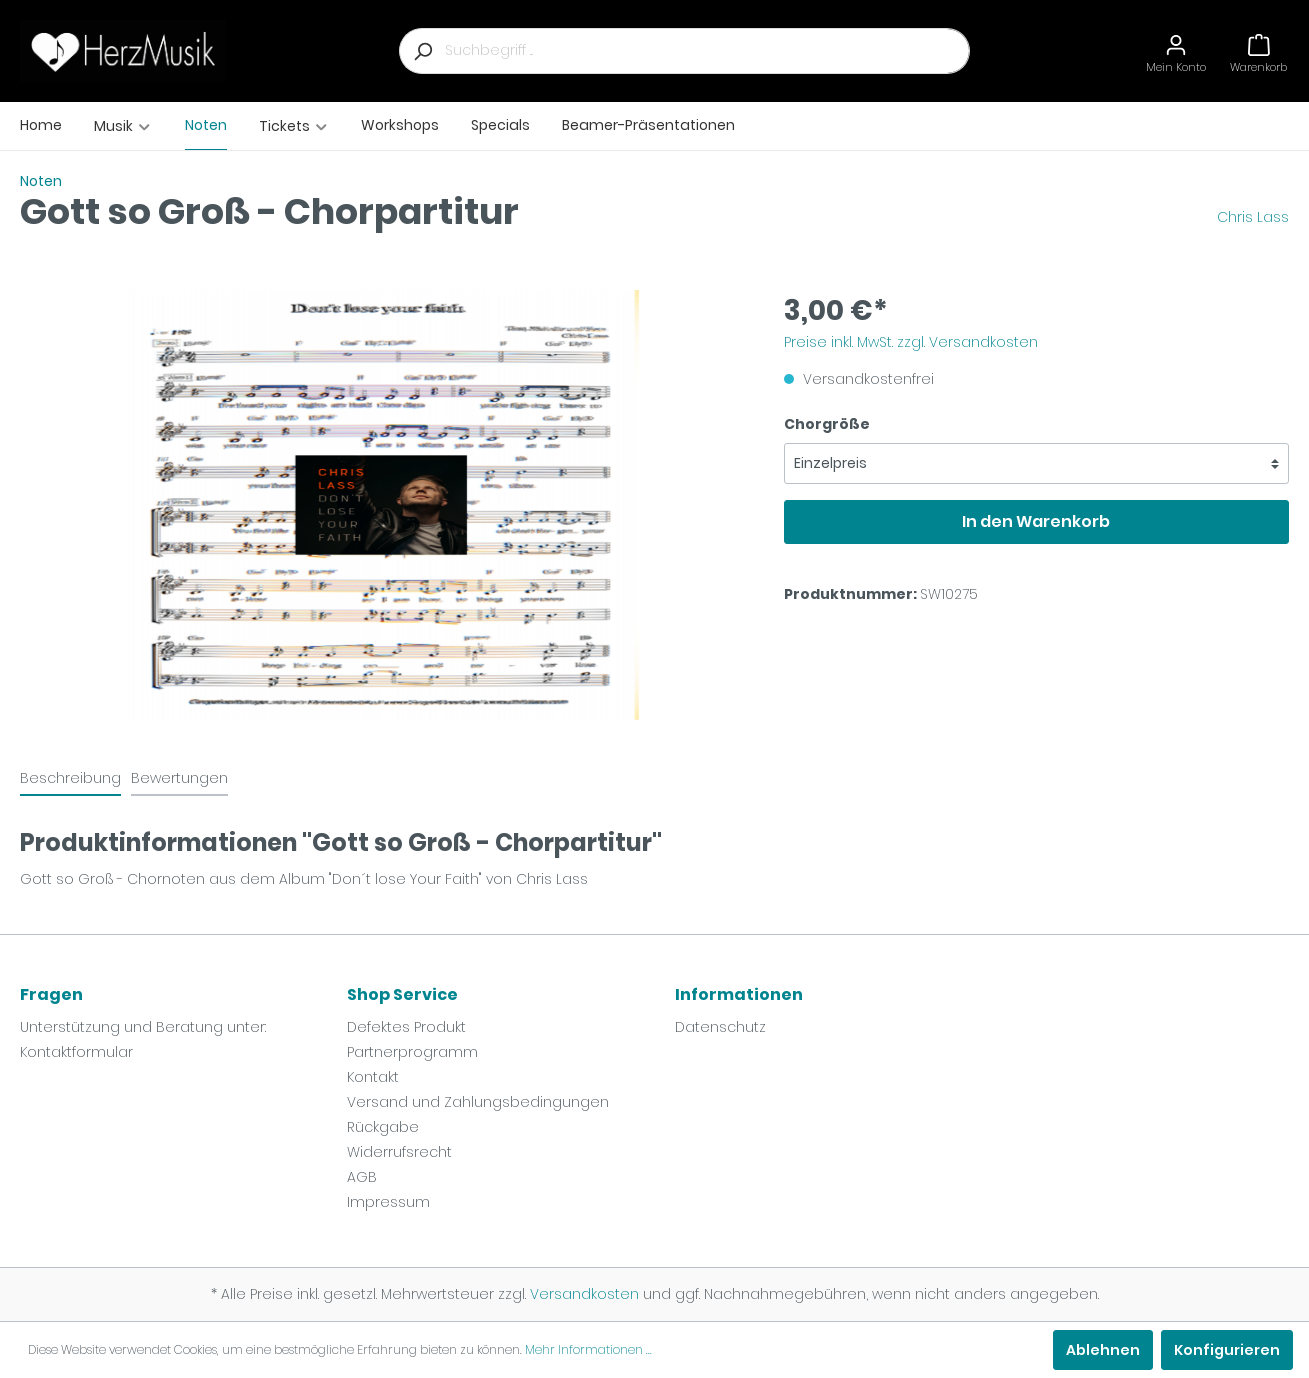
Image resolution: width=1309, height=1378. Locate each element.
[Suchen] (422, 51)
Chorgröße (827, 424)
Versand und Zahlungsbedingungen (478, 1102)
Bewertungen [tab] (179, 778)
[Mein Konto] (1176, 50)
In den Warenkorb (1036, 521)
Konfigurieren (1227, 1350)
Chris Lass (1253, 217)
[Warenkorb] (1258, 50)
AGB (362, 1177)
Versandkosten (584, 1294)
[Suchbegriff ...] (707, 51)
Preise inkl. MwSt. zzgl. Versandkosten (911, 342)
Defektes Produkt (406, 1027)
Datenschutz (720, 1027)
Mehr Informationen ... (588, 1349)
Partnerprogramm (412, 1052)
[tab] (70, 778)
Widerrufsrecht (399, 1152)
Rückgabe (383, 1127)
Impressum (388, 1202)
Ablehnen (1103, 1350)
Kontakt (373, 1077)
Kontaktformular (76, 1052)
